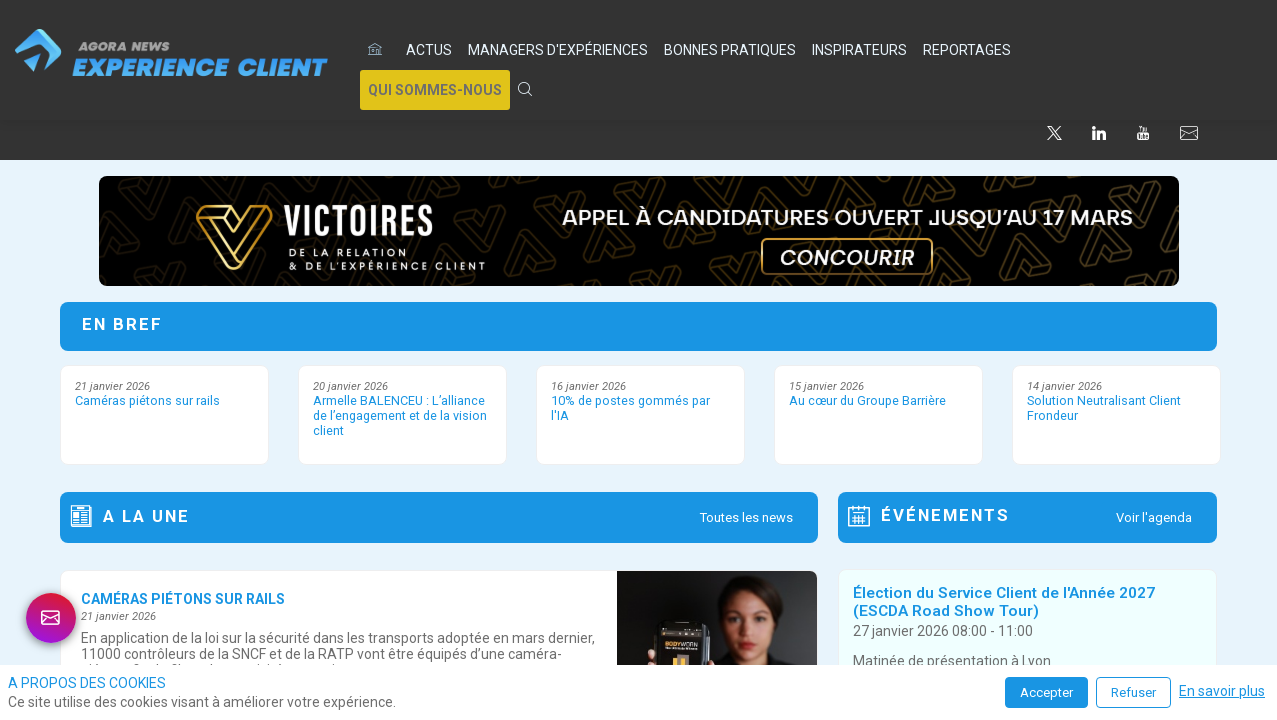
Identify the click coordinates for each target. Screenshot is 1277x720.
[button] (435, 90)
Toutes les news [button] (746, 517)
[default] (379, 50)
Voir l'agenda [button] (1154, 517)
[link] (429, 50)
